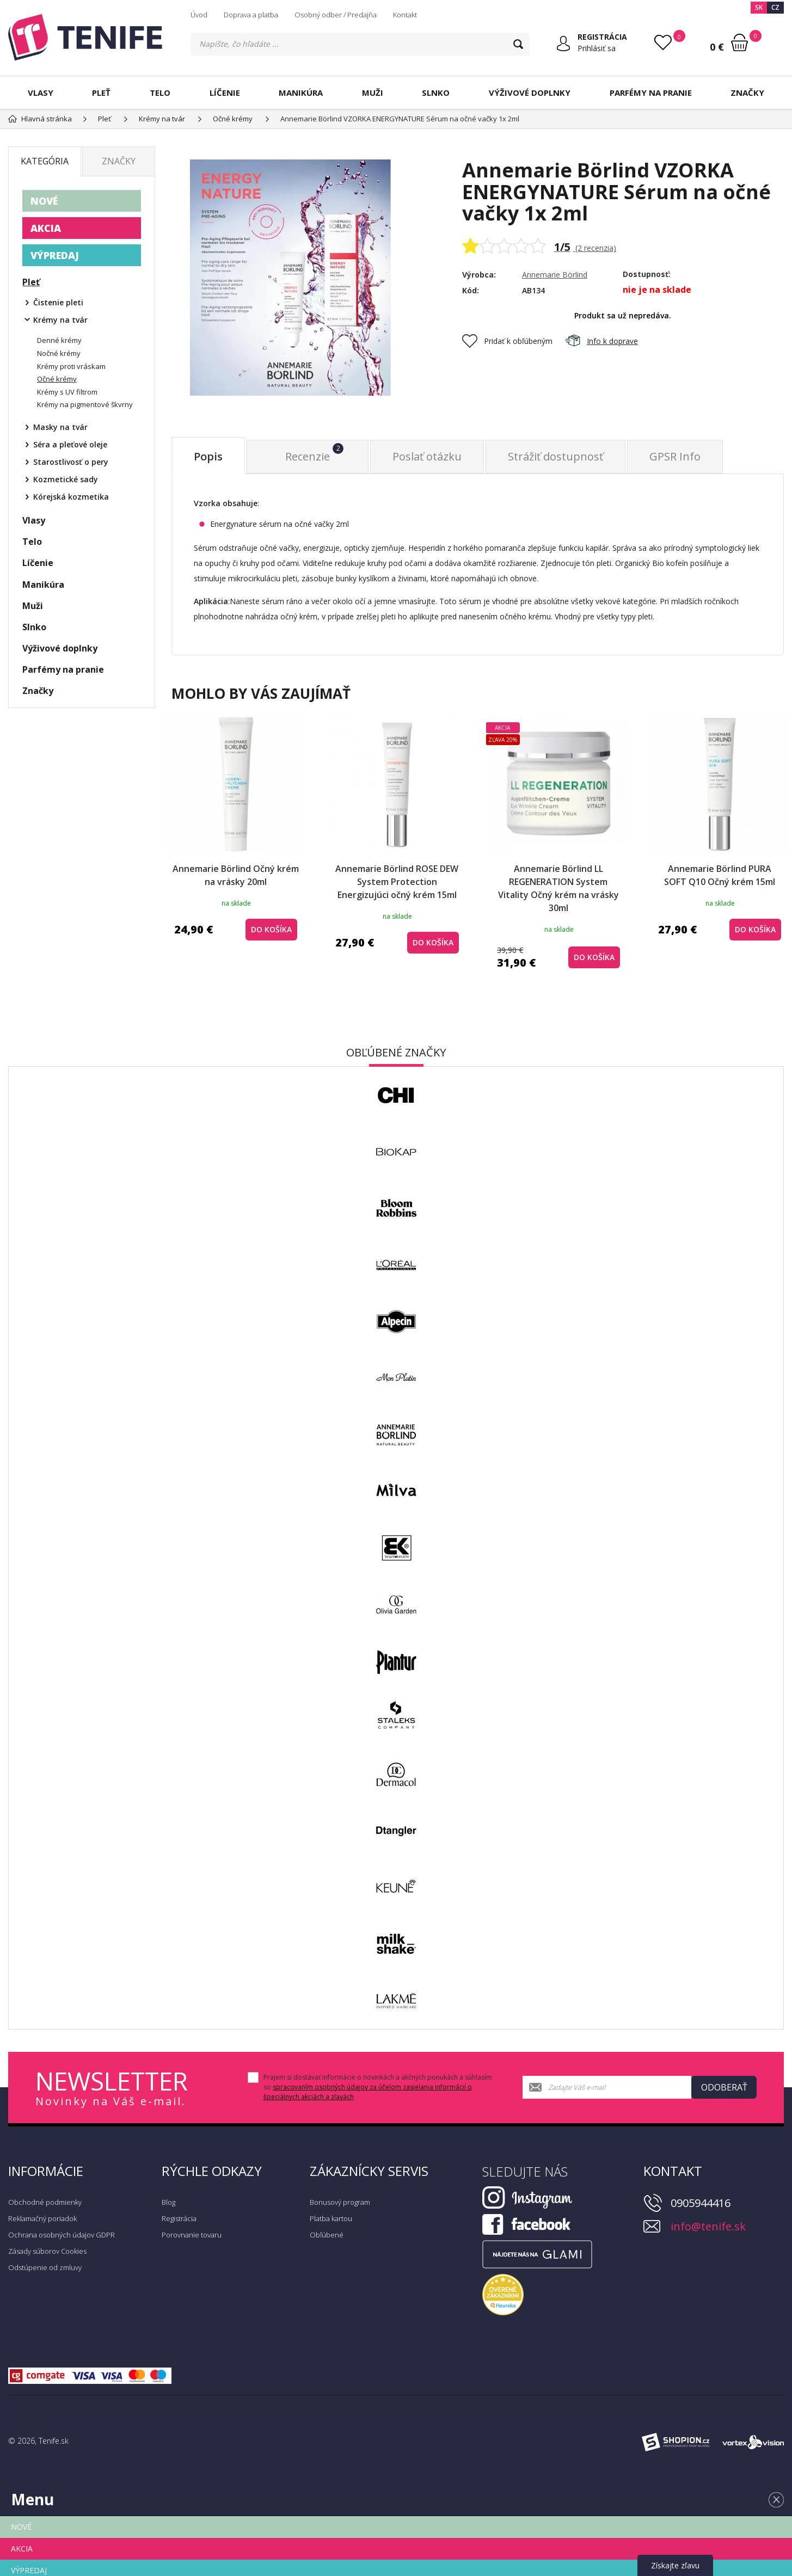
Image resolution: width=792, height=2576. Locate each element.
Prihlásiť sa (597, 48)
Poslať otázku (427, 456)
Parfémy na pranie (651, 92)
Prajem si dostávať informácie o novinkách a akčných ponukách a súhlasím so (377, 2087)
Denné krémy (59, 340)
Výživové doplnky (529, 92)
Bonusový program (340, 2202)
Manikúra (301, 92)
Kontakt (405, 15)
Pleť (101, 92)
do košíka (271, 929)
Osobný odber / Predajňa (335, 15)
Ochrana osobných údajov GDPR (61, 2235)
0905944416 (700, 2203)
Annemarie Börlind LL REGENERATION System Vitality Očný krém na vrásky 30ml (558, 888)
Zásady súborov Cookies (47, 2251)
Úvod (199, 15)
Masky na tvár (60, 427)
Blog (168, 2202)
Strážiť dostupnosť (555, 456)
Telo (160, 92)
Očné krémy (57, 379)
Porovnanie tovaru (192, 2235)
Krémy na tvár (60, 320)
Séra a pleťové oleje (70, 444)
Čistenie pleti (58, 302)
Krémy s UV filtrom (67, 392)
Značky (747, 92)
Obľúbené (326, 2235)
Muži (372, 92)
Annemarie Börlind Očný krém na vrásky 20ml (236, 875)
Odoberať (724, 2087)
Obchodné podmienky (45, 2202)
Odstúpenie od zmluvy (45, 2267)
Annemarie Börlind (554, 274)
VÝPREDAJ (54, 255)
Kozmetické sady (65, 479)
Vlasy (40, 92)
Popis (208, 456)
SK (759, 7)
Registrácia (179, 2218)
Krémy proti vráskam (71, 366)
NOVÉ (44, 200)
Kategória (45, 161)
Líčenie (225, 92)
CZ (775, 7)
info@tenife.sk (708, 2226)
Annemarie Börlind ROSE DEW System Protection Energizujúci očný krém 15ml (396, 882)
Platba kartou (331, 2218)
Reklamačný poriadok (42, 2218)
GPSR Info (675, 456)
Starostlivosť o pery (70, 462)
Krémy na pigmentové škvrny (85, 404)
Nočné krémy (59, 353)
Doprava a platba (251, 15)
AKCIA (45, 228)
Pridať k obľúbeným (507, 341)
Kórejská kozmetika (71, 496)
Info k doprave (601, 341)
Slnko (436, 92)
